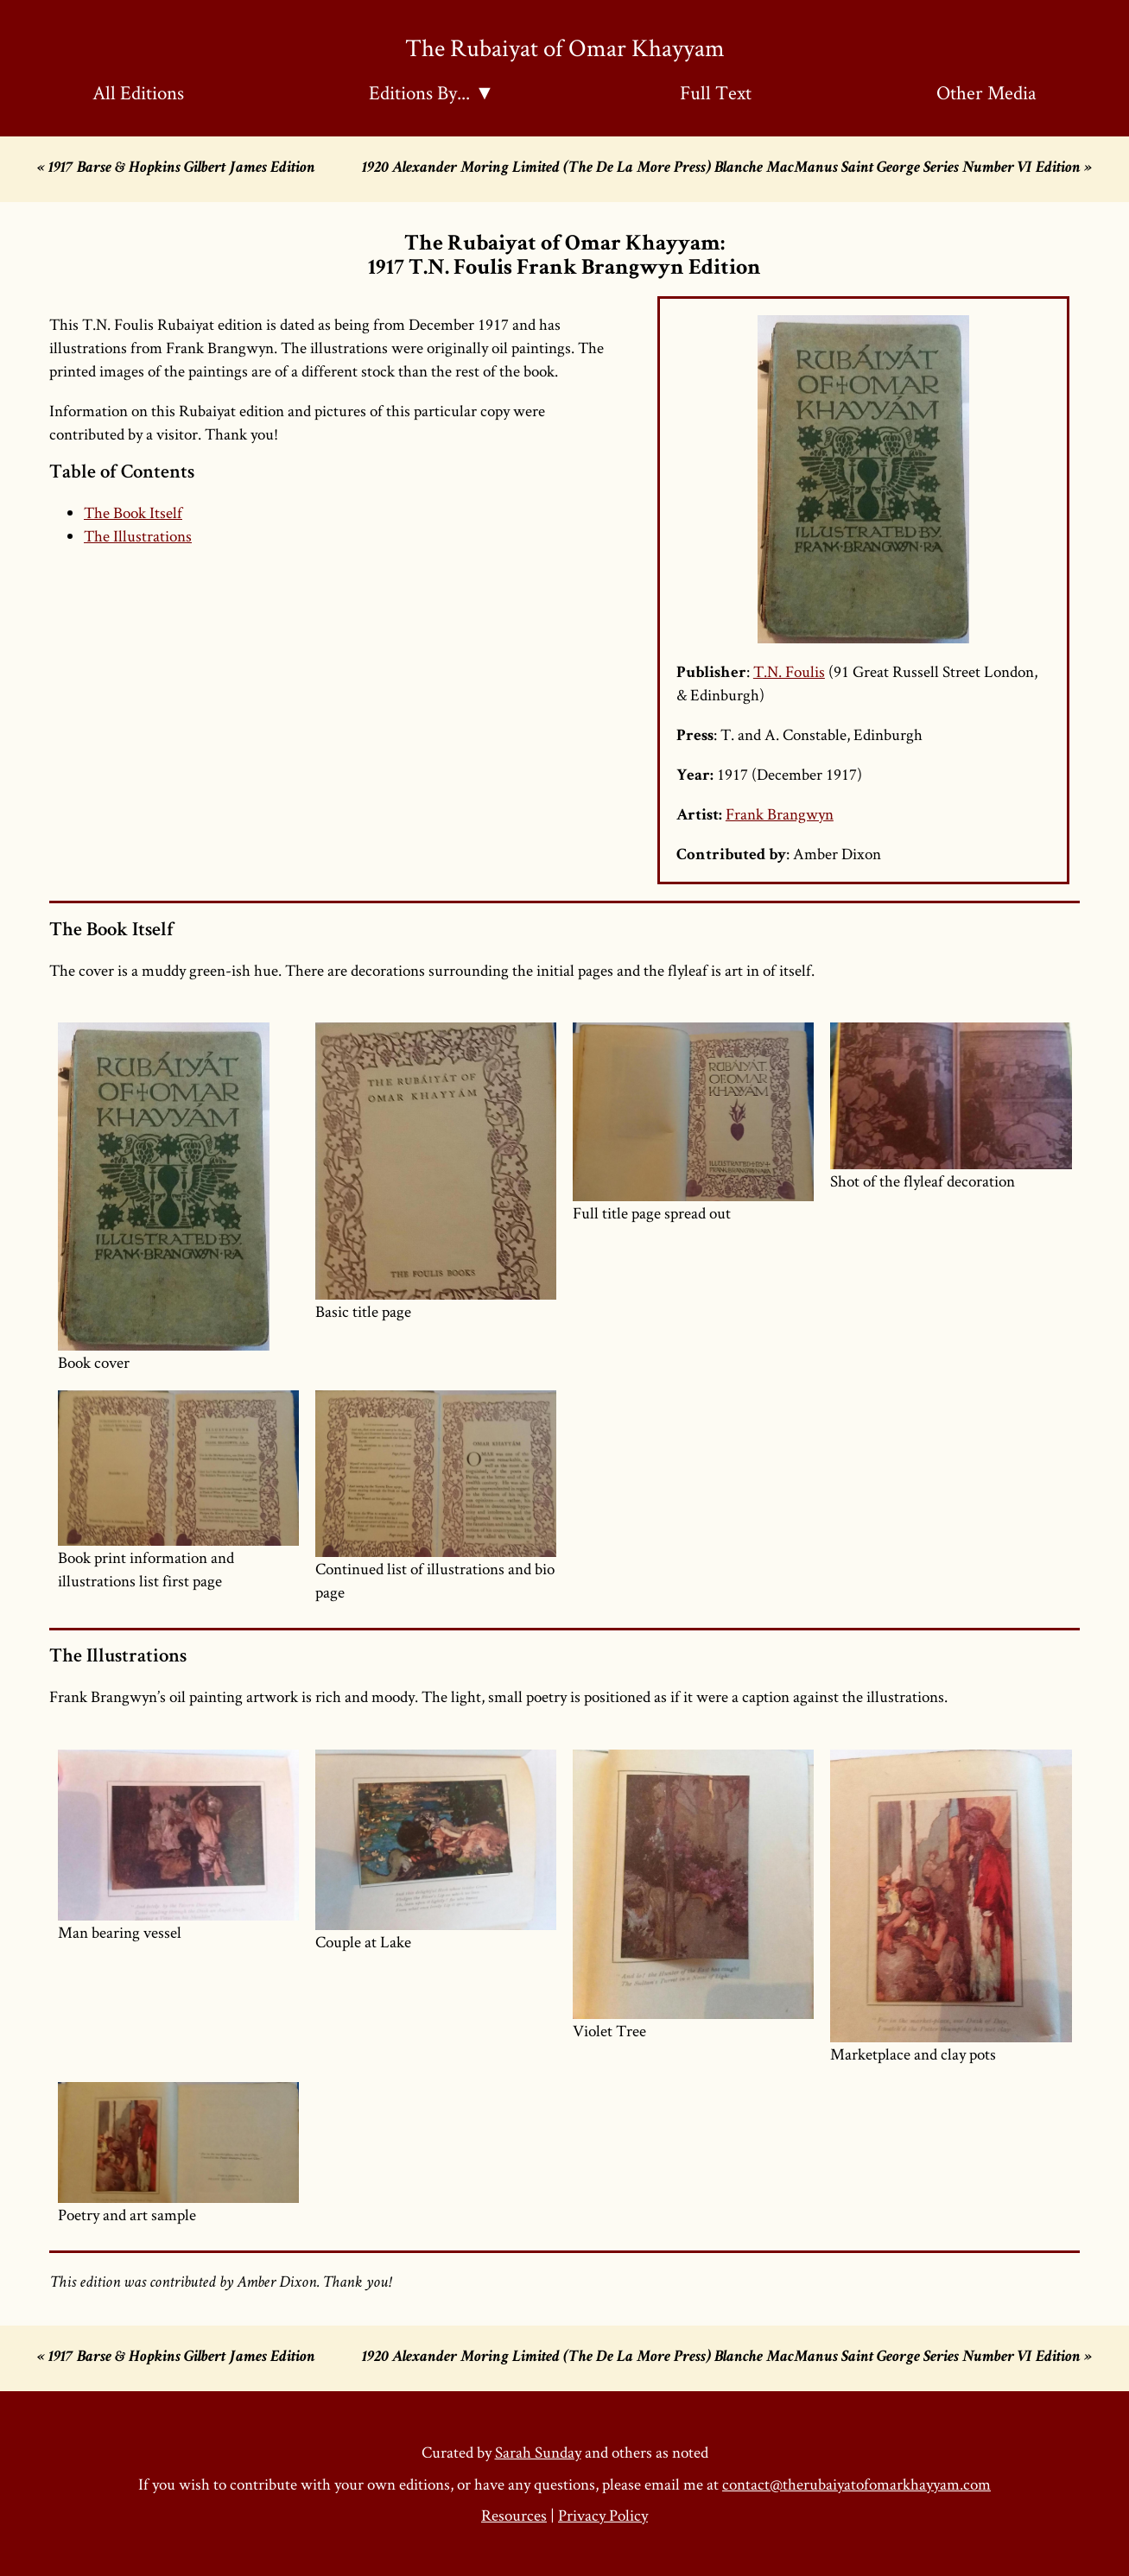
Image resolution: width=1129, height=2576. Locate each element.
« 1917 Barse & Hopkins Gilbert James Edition (176, 169)
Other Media (986, 92)
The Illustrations (138, 536)
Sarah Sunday (538, 2452)
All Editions (138, 92)
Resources (514, 2515)
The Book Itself (133, 512)
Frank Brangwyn (780, 814)
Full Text (716, 92)
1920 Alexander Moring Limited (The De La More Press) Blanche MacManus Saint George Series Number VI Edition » (727, 169)
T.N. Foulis (789, 671)
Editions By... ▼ (431, 92)
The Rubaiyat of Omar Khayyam (565, 47)
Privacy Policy (603, 2515)
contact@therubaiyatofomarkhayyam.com (856, 2484)
